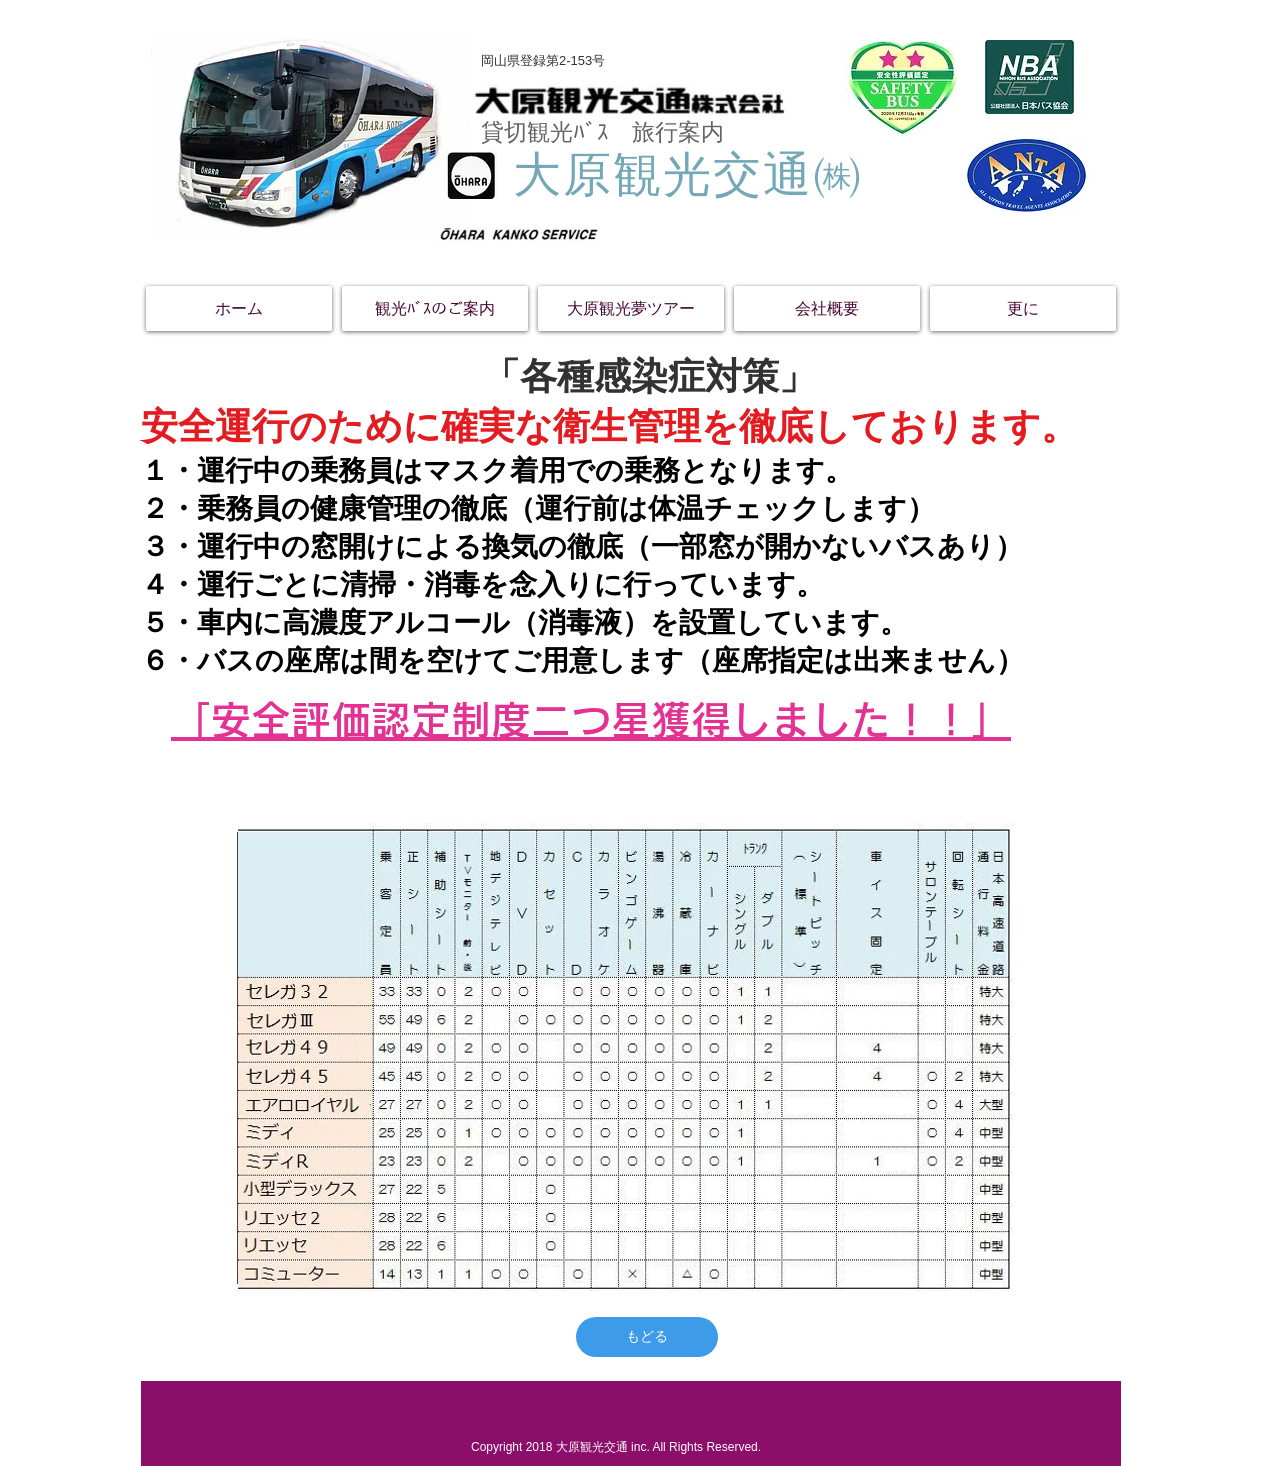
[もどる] (647, 1337)
